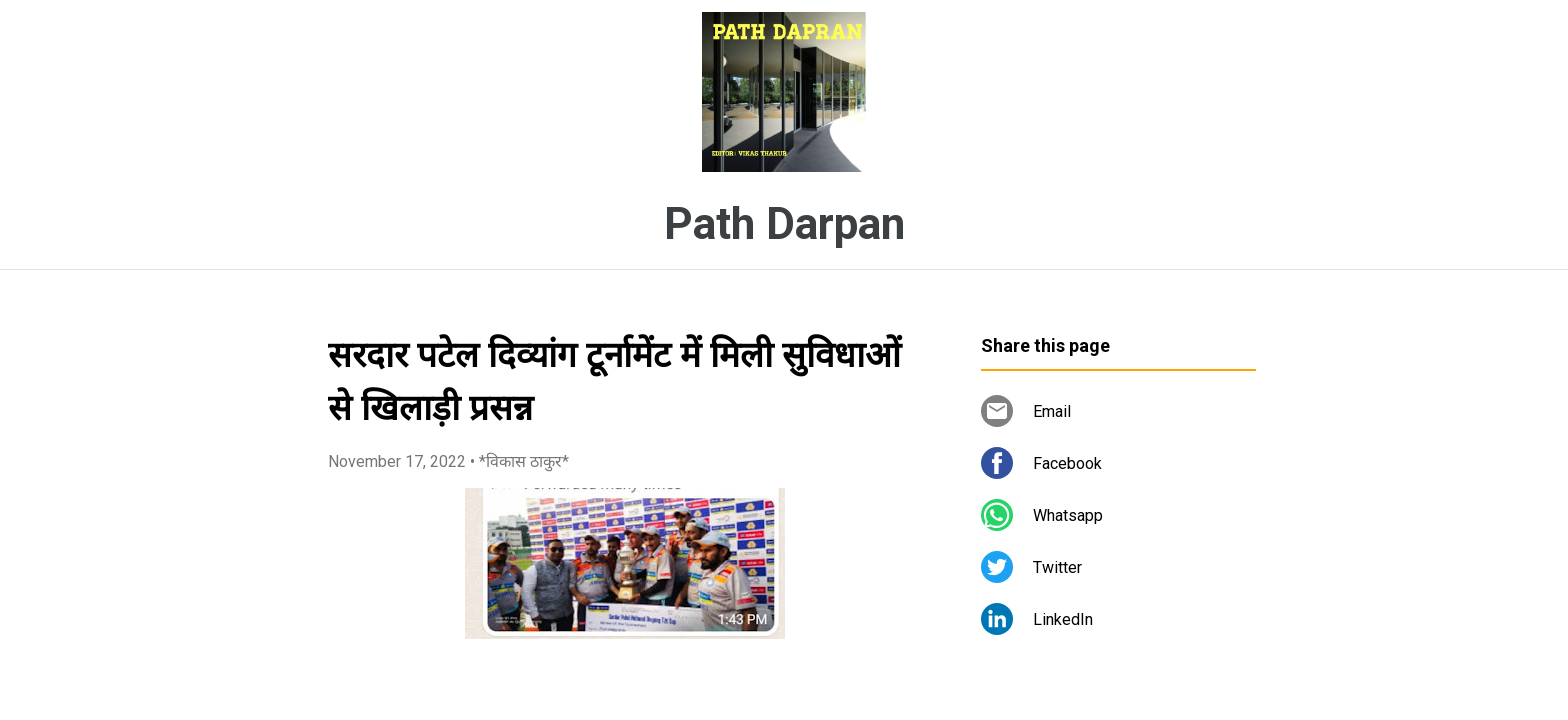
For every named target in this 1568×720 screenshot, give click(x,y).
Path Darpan (784, 224)
